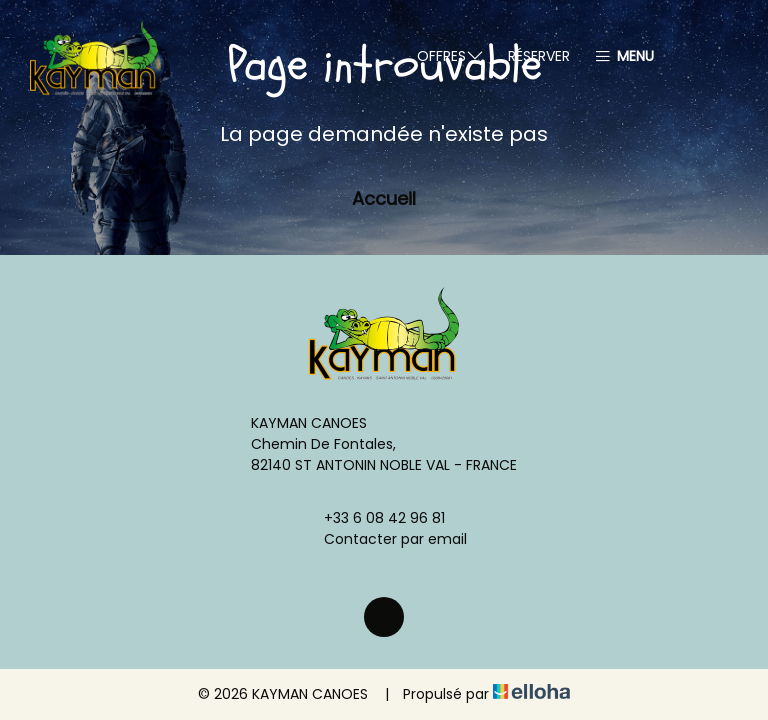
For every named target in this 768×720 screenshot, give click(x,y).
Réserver (539, 56)
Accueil (384, 198)
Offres (450, 55)
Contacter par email (384, 539)
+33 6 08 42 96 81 (373, 518)
